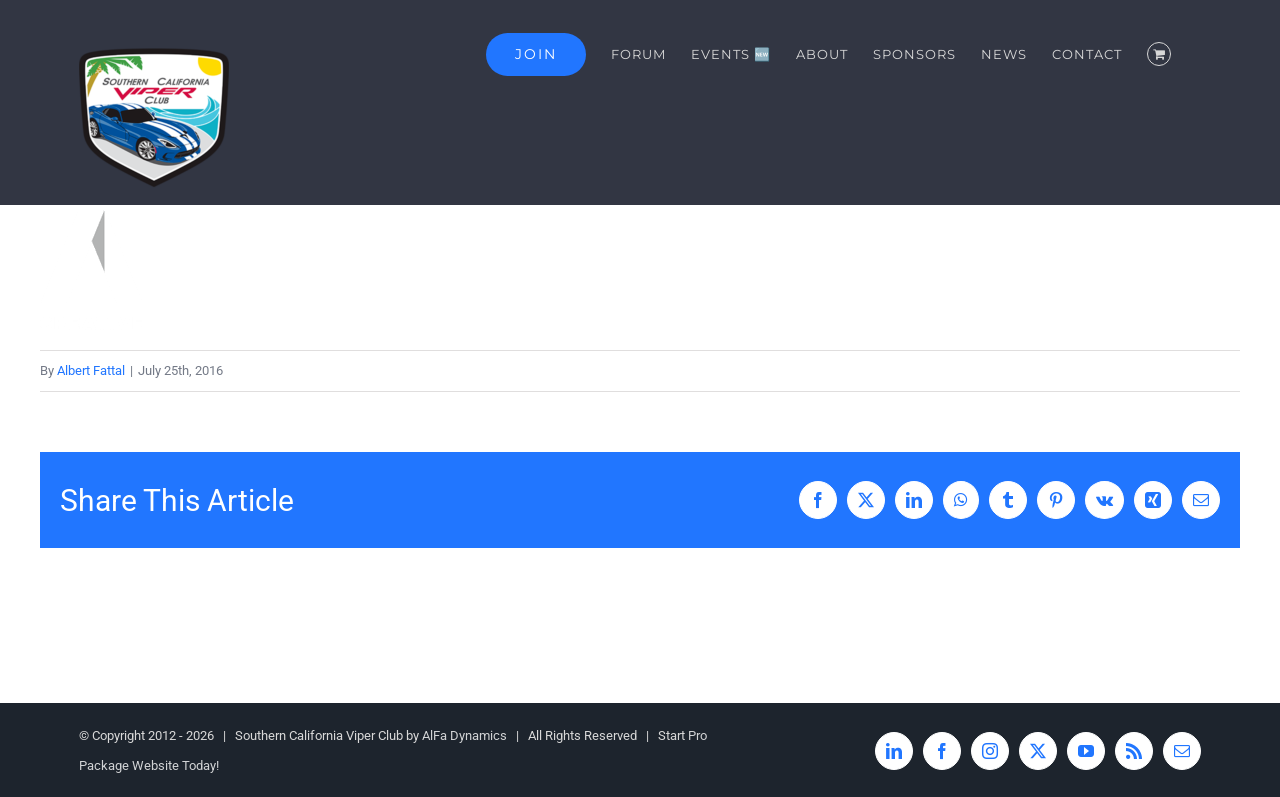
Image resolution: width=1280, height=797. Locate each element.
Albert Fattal (91, 370)
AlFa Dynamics (464, 735)
